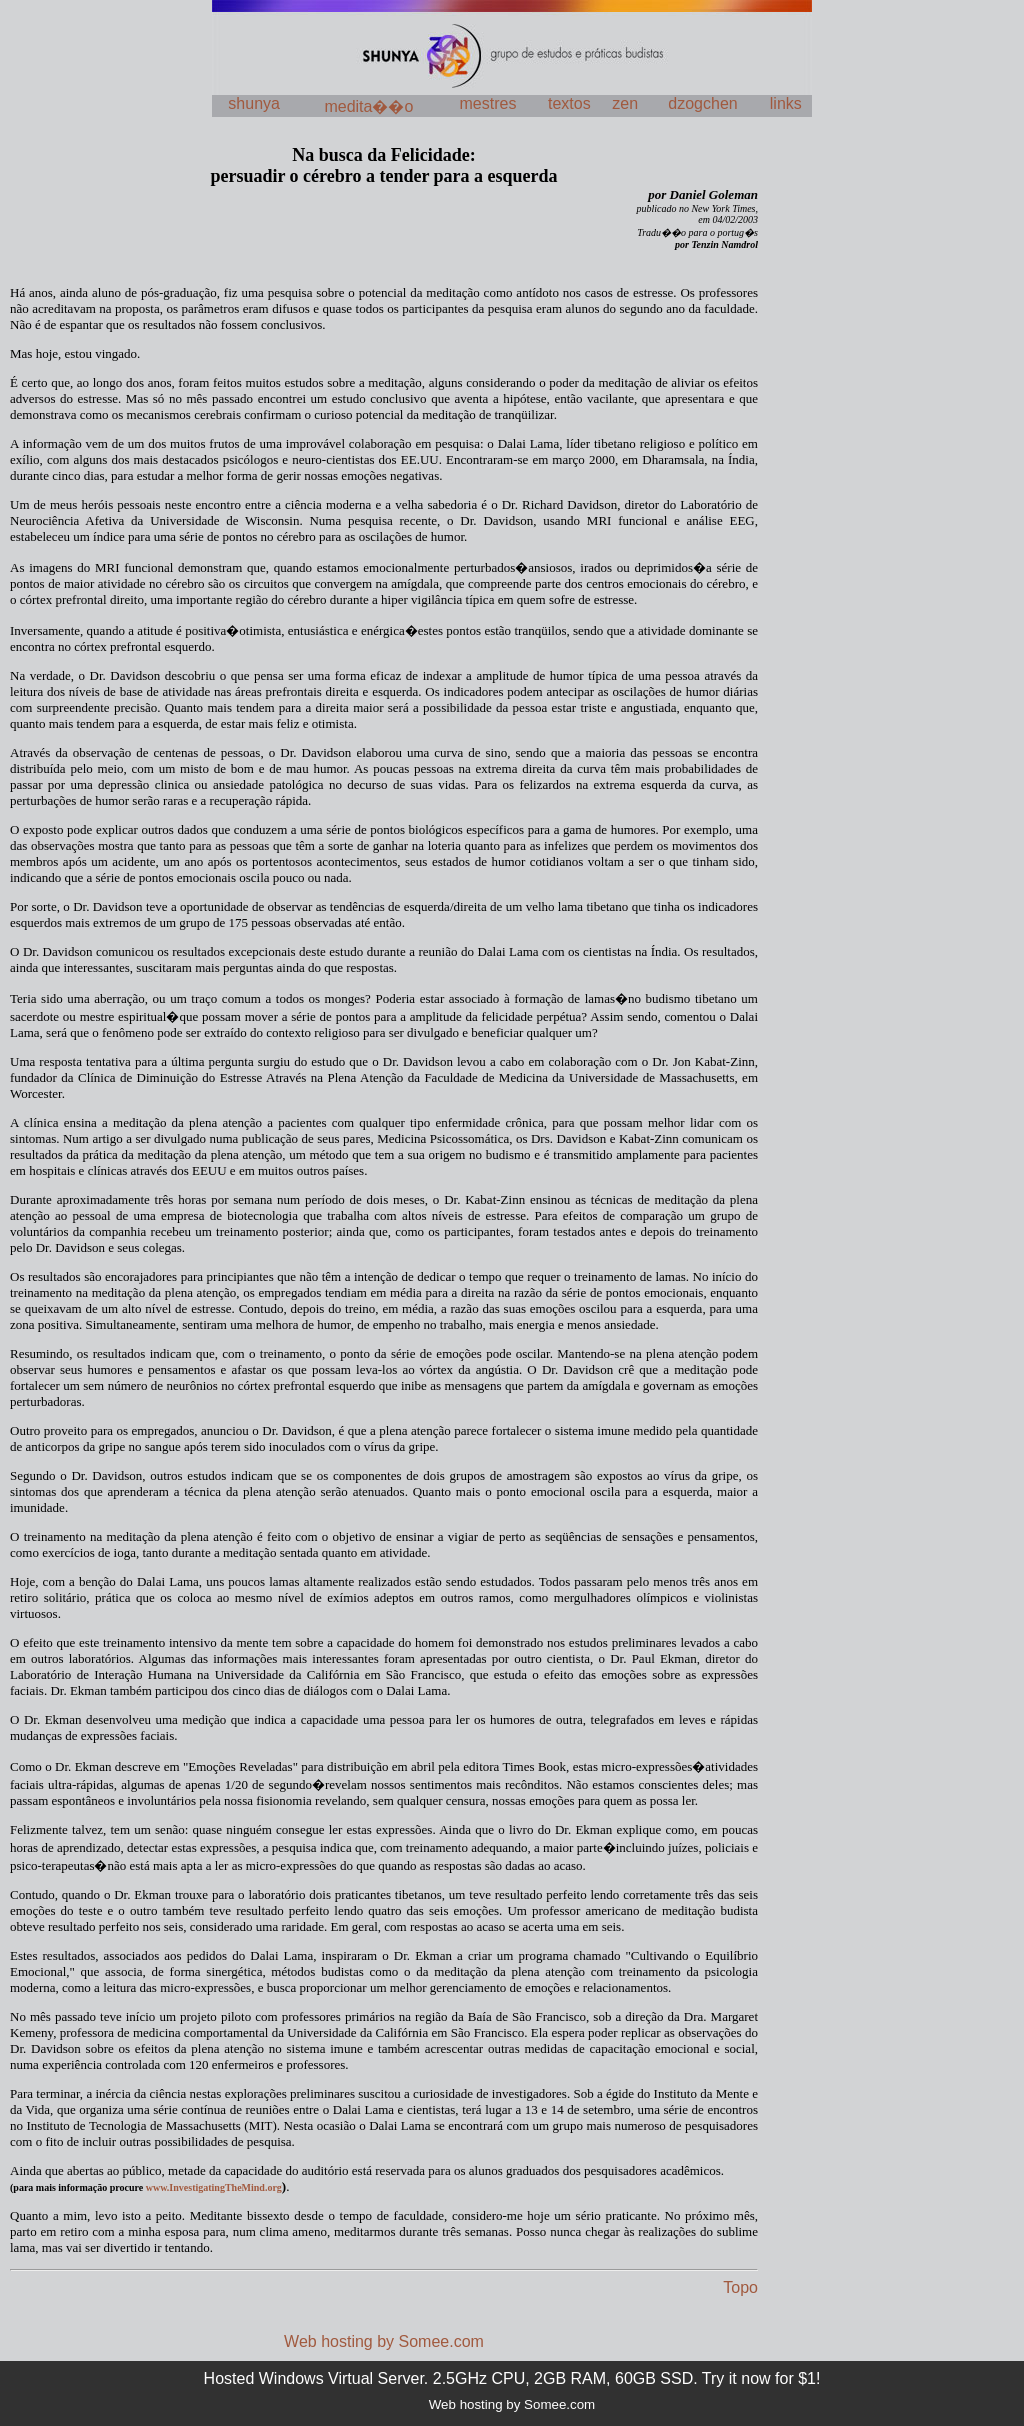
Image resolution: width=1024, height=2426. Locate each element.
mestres (488, 103)
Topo (740, 2287)
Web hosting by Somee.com (384, 2341)
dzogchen (702, 103)
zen (625, 103)
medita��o (368, 106)
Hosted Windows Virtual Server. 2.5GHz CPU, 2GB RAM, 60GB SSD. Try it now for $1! (512, 2378)
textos (569, 103)
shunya (254, 103)
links (786, 103)
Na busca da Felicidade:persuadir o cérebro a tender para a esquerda (383, 165)
